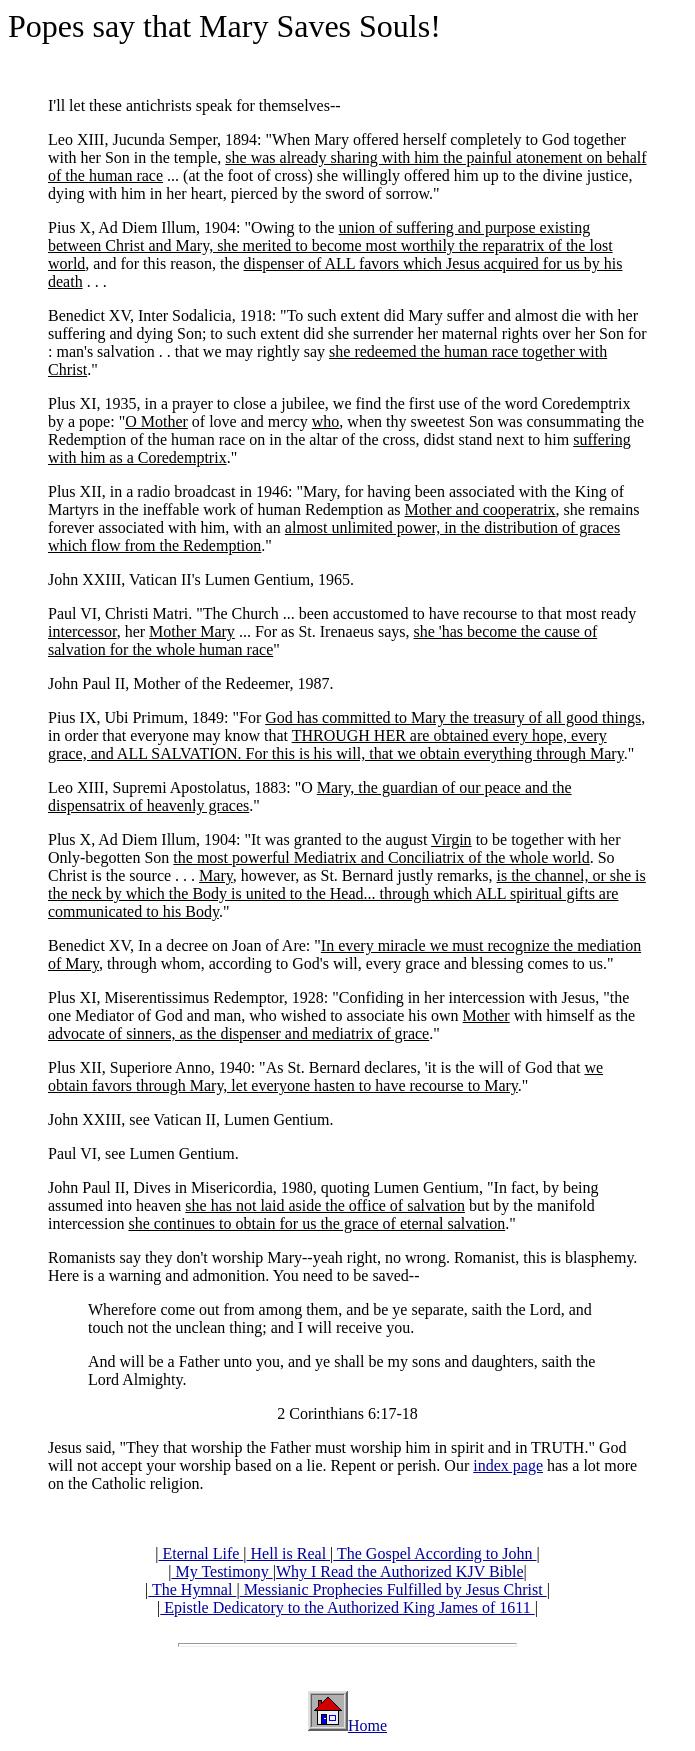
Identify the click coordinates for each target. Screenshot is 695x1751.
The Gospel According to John (434, 1553)
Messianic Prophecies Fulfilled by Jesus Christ (393, 1589)
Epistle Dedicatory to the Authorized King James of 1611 (347, 1607)
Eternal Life (200, 1553)
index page (508, 1465)
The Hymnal (192, 1589)
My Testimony (221, 1571)
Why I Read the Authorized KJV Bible (400, 1571)
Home (367, 1725)
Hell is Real (289, 1553)
